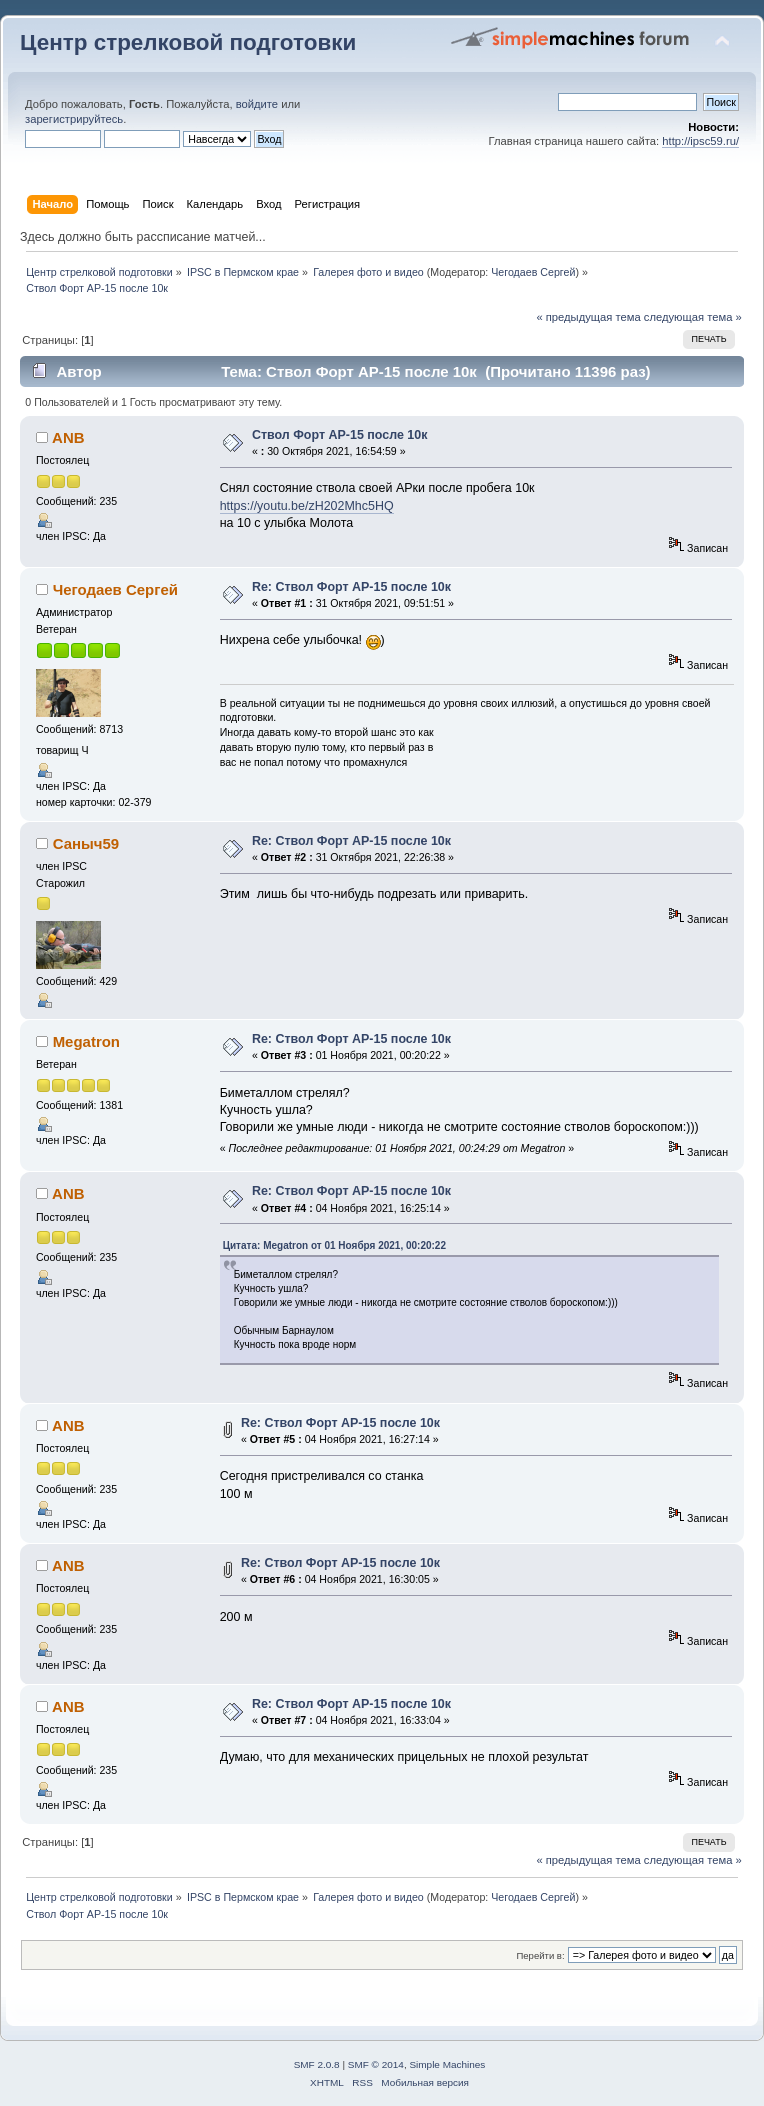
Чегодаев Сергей (533, 272)
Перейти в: (540, 1955)
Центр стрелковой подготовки (188, 42)
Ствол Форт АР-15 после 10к (340, 435)
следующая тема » (693, 317)
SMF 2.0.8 (317, 2064)
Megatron (86, 1041)
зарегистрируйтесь (74, 119)
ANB (68, 437)
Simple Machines (447, 2064)
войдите (257, 104)
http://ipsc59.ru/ (700, 141)
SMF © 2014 (376, 2064)
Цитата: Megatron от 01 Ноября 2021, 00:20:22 (334, 1245)
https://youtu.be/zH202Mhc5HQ (307, 506)
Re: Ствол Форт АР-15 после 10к (351, 587)
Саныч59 (86, 843)
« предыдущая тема (588, 317)
